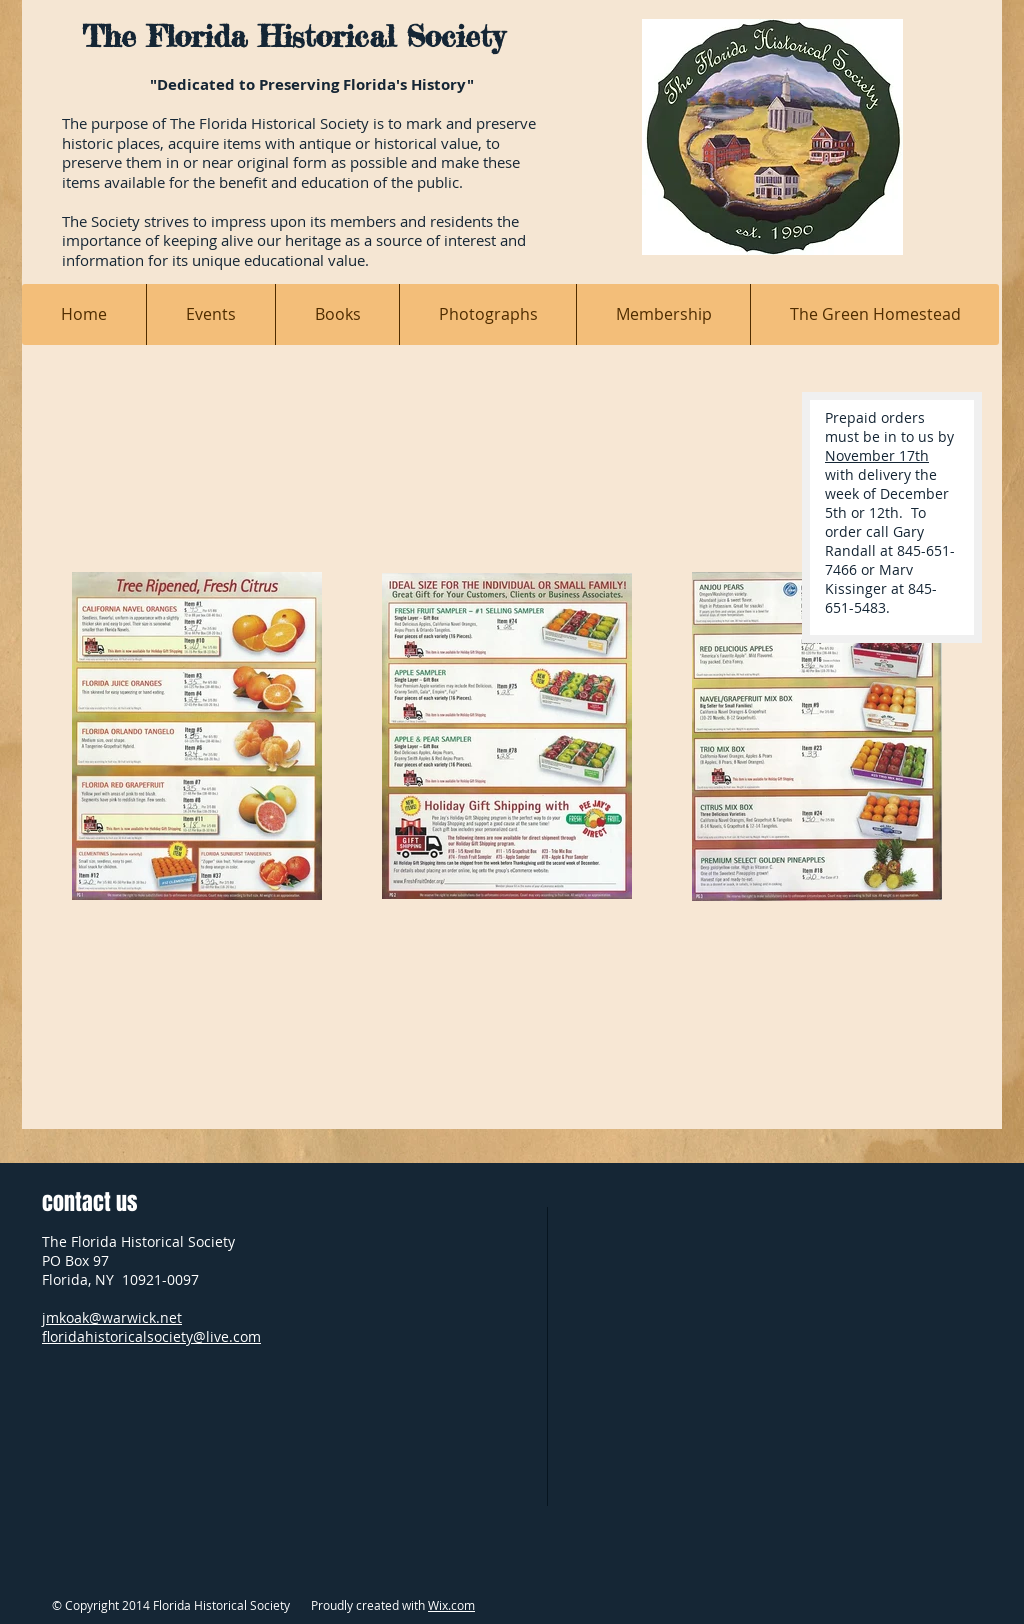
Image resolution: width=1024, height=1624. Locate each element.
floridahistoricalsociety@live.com (151, 1336)
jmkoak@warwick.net (112, 1317)
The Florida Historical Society (293, 36)
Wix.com (451, 1605)
